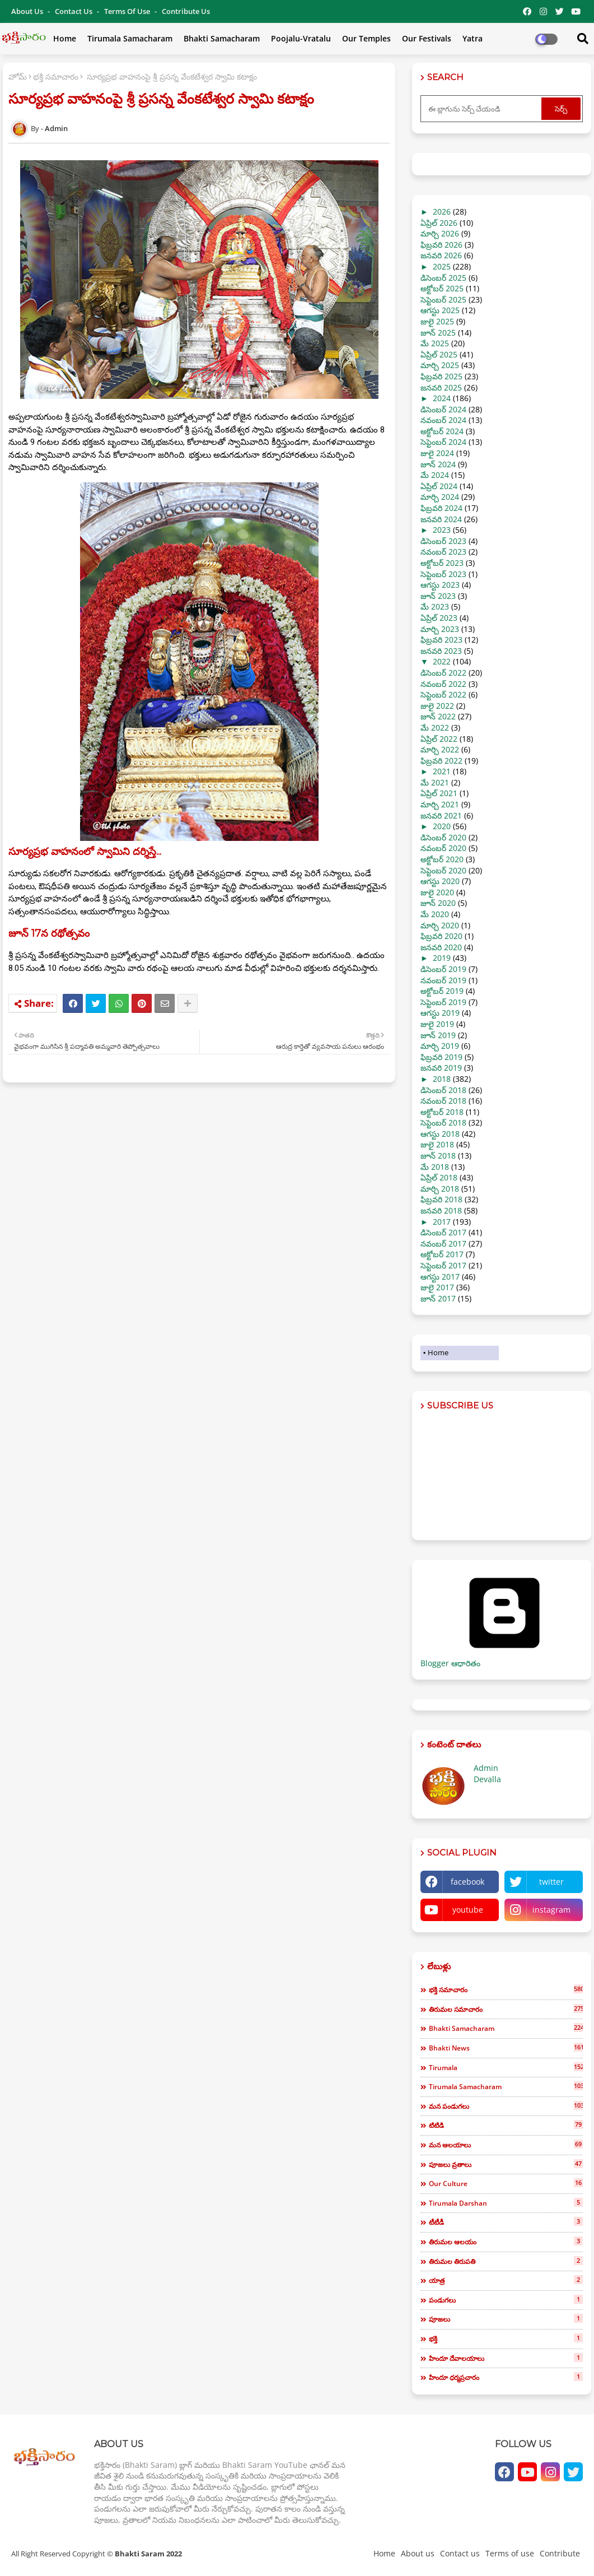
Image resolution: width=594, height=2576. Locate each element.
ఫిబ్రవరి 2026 (441, 244)
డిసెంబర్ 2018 (443, 1090)
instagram (551, 1909)
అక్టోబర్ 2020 (442, 859)
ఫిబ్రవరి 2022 (441, 760)
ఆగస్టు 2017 (440, 1276)
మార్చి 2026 (439, 233)
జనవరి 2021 (441, 815)
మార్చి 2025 (439, 365)
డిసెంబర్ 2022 (443, 672)
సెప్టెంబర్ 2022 (443, 694)
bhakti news (506, 2048)
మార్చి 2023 (439, 629)
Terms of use (128, 11)
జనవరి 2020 (441, 947)
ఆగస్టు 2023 (440, 584)
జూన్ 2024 (438, 464)
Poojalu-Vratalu (301, 38)
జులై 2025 (437, 321)
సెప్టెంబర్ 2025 (443, 299)
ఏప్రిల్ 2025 (438, 354)
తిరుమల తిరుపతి (506, 2261)
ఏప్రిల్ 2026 (438, 222)
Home (64, 38)
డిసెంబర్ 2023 (443, 541)
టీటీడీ (506, 2222)
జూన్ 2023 (438, 595)
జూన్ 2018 (438, 1155)
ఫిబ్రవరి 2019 (441, 1057)
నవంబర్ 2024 (443, 420)
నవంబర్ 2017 (443, 1243)
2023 (442, 529)
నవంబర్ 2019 (443, 980)
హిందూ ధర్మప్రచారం (506, 2377)
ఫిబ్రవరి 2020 (441, 936)
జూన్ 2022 (438, 716)
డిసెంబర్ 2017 (443, 1232)
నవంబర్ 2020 (443, 848)
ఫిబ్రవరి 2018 (441, 1199)
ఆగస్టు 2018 (440, 1133)
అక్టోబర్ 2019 (442, 990)
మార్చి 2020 (439, 925)
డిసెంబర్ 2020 (443, 837)
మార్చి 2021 (439, 804)
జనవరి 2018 (441, 1210)
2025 (442, 266)
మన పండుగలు (506, 2106)
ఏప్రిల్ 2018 (438, 1177)
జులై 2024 (437, 453)
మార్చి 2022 (439, 749)
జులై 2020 (437, 892)
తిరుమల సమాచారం (506, 2009)
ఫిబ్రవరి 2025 (441, 376)
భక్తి (506, 2338)
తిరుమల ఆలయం (506, 2241)
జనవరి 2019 (441, 1067)
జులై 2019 (437, 1024)
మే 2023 (434, 606)
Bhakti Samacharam (222, 38)
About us (417, 2553)
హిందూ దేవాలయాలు (506, 2358)
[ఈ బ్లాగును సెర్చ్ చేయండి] (482, 108)
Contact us (74, 11)
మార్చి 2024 (439, 496)
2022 (442, 661)
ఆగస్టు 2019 (440, 1012)
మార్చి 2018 (439, 1188)
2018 (442, 1078)
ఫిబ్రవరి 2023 (441, 639)
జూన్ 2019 (438, 1035)
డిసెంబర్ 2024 (443, 409)
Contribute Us (186, 11)
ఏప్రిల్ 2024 (438, 486)
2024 (442, 398)
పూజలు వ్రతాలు (506, 2164)
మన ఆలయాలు (506, 2145)
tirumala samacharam (506, 2086)
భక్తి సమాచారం (55, 76)
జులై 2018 (437, 1144)
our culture (506, 2183)
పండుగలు (506, 2300)
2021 (442, 771)
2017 (442, 1221)
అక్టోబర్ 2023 (442, 562)
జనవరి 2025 (441, 387)
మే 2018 (434, 1166)
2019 (442, 957)
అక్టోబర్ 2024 (442, 431)
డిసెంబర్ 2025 (443, 277)
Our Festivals (426, 38)
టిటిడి (506, 2125)
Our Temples (366, 38)
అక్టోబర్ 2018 (442, 1111)
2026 (442, 211)
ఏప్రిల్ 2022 (438, 738)
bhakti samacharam (506, 2028)
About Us (28, 11)
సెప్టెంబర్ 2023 (443, 574)
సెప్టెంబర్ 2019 (443, 1002)
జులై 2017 (437, 1287)
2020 (442, 826)
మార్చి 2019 (439, 1045)
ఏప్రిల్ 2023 (438, 617)
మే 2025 (434, 343)
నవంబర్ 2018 (443, 1100)
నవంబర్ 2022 (443, 683)
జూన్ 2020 (438, 903)
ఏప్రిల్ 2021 (438, 793)
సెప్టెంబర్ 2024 (443, 441)
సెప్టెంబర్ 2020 (443, 870)
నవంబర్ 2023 (443, 551)
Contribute (560, 2553)
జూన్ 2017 (438, 1298)
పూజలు (506, 2319)
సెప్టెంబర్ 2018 (443, 1122)
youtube (467, 1909)
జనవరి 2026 (441, 255)
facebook (467, 1881)
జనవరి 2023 (441, 650)
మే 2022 (434, 727)
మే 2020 (434, 914)
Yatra (472, 38)
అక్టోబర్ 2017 (442, 1254)
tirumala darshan (506, 2203)
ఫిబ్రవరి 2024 (441, 508)
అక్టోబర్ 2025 (442, 288)
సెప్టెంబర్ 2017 (443, 1265)
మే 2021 (434, 782)
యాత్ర (506, 2280)
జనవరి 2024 (441, 519)
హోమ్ (17, 76)
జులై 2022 (437, 705)
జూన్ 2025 (438, 332)
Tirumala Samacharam (129, 38)
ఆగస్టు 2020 (440, 881)
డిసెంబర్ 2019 (443, 969)
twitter (551, 1881)
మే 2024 (434, 474)
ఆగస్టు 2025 (440, 310)
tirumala (506, 2067)
